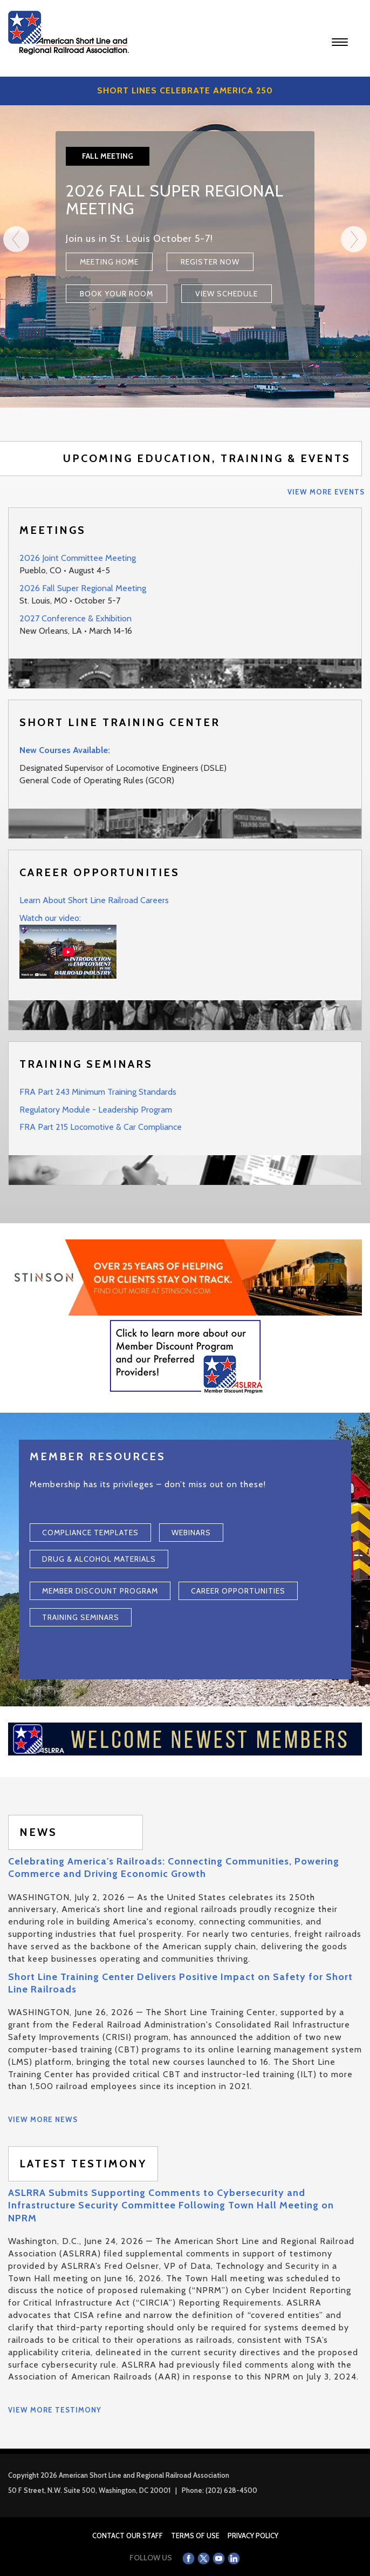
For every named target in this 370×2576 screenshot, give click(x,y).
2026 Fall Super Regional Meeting (82, 588)
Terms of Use (195, 2535)
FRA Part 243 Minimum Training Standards (97, 1092)
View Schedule (226, 294)
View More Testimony (54, 2409)
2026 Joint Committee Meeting (77, 558)
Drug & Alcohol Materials (99, 1559)
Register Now (210, 262)
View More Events (326, 491)
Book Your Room (116, 294)
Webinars (191, 1532)
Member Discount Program (100, 1591)
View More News (43, 2119)
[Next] (354, 317)
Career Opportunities (238, 1591)
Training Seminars (80, 1617)
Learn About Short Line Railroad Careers (94, 900)
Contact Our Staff (127, 2535)
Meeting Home (109, 262)
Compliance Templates (90, 1532)
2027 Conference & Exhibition (75, 618)
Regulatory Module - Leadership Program (95, 1109)
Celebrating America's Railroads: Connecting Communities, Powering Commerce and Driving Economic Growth (173, 1867)
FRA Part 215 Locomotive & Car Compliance (100, 1127)
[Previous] (16, 317)
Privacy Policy (253, 2535)
